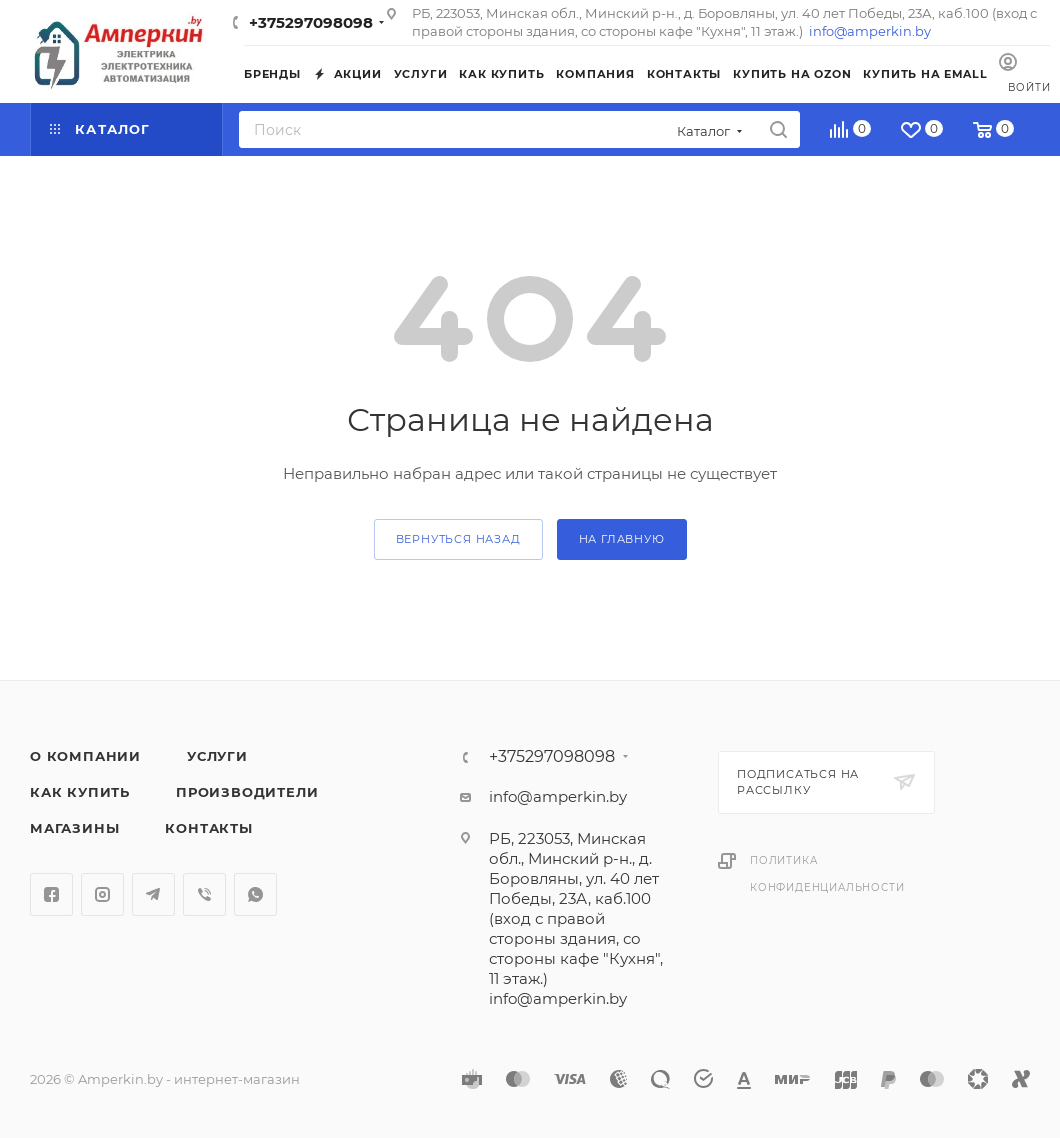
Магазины (74, 828)
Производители (247, 792)
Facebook (51, 894)
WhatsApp (255, 894)
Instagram (102, 894)
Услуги (217, 756)
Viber (204, 894)
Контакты (208, 828)
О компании (85, 756)
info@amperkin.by (870, 31)
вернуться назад (458, 539)
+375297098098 (311, 22)
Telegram (153, 894)
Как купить (80, 792)
